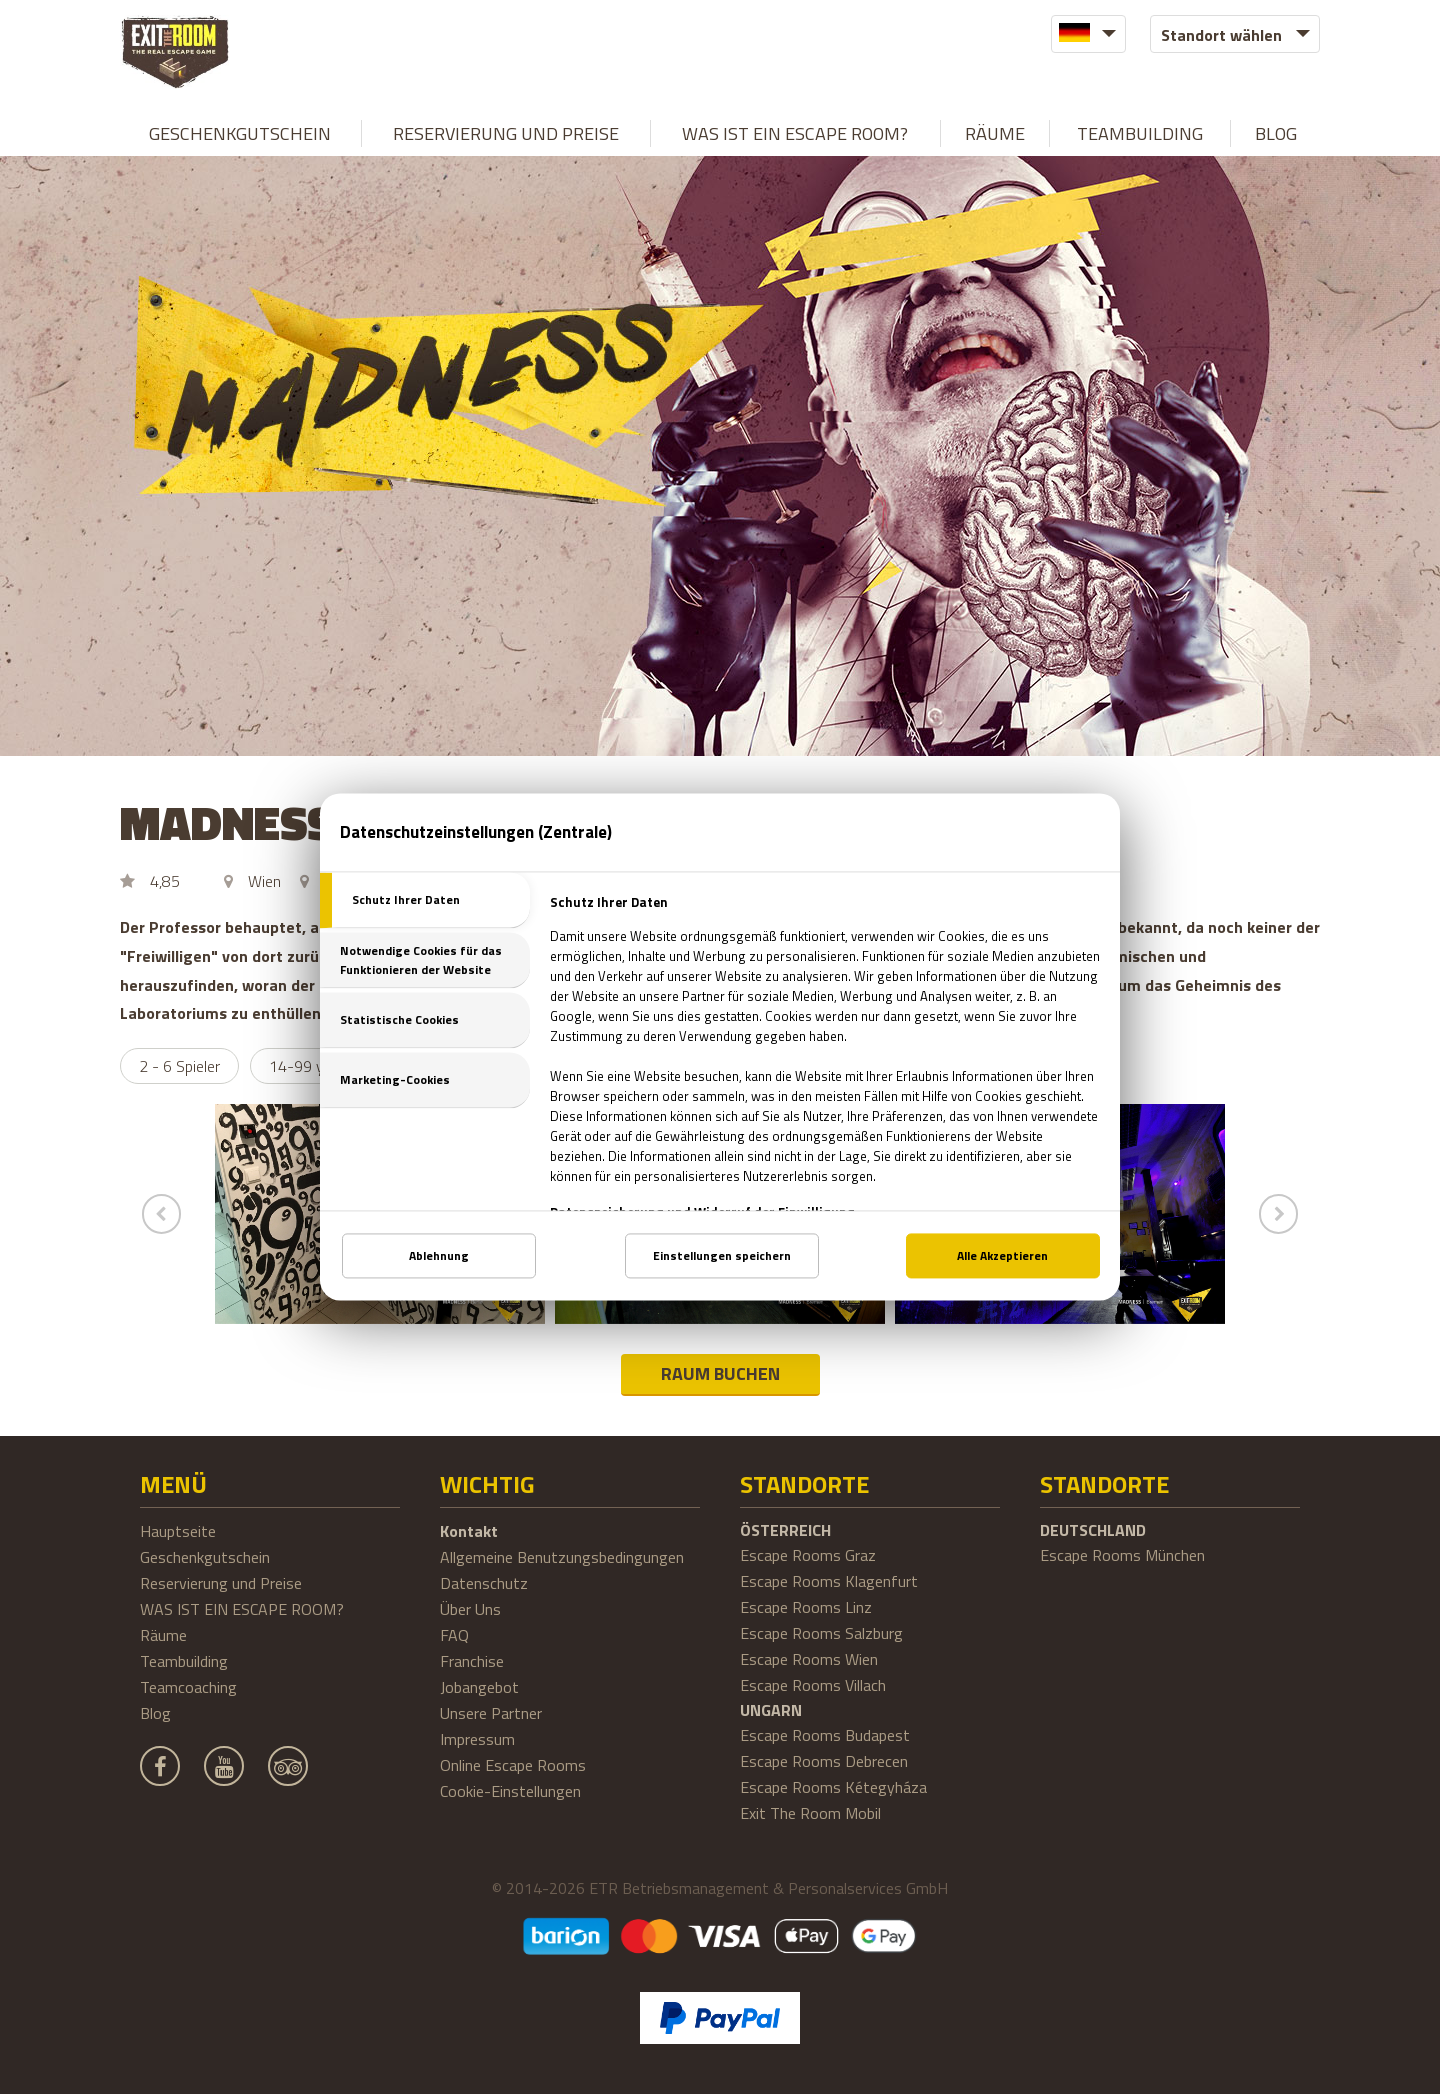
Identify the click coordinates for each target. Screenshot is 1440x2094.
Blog (1276, 133)
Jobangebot (479, 1687)
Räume (995, 133)
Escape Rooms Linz (806, 1607)
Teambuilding (1140, 133)
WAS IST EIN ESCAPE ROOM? (795, 133)
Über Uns (470, 1609)
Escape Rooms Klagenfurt (829, 1581)
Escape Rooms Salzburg (821, 1633)
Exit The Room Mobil (810, 1813)
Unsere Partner (491, 1713)
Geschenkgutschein (240, 133)
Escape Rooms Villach (813, 1685)
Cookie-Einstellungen (510, 1791)
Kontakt (469, 1531)
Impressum (477, 1739)
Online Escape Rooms (513, 1765)
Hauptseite (178, 1531)
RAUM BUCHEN (720, 1373)
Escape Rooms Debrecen (824, 1761)
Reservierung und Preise (506, 133)
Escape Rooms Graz (808, 1555)
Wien (264, 881)
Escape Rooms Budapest (825, 1735)
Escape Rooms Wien (809, 1659)
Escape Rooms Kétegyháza (833, 1787)
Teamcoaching (188, 1687)
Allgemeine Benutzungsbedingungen (562, 1557)
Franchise (472, 1661)
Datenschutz (484, 1583)
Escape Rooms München (1122, 1555)
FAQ (454, 1635)
